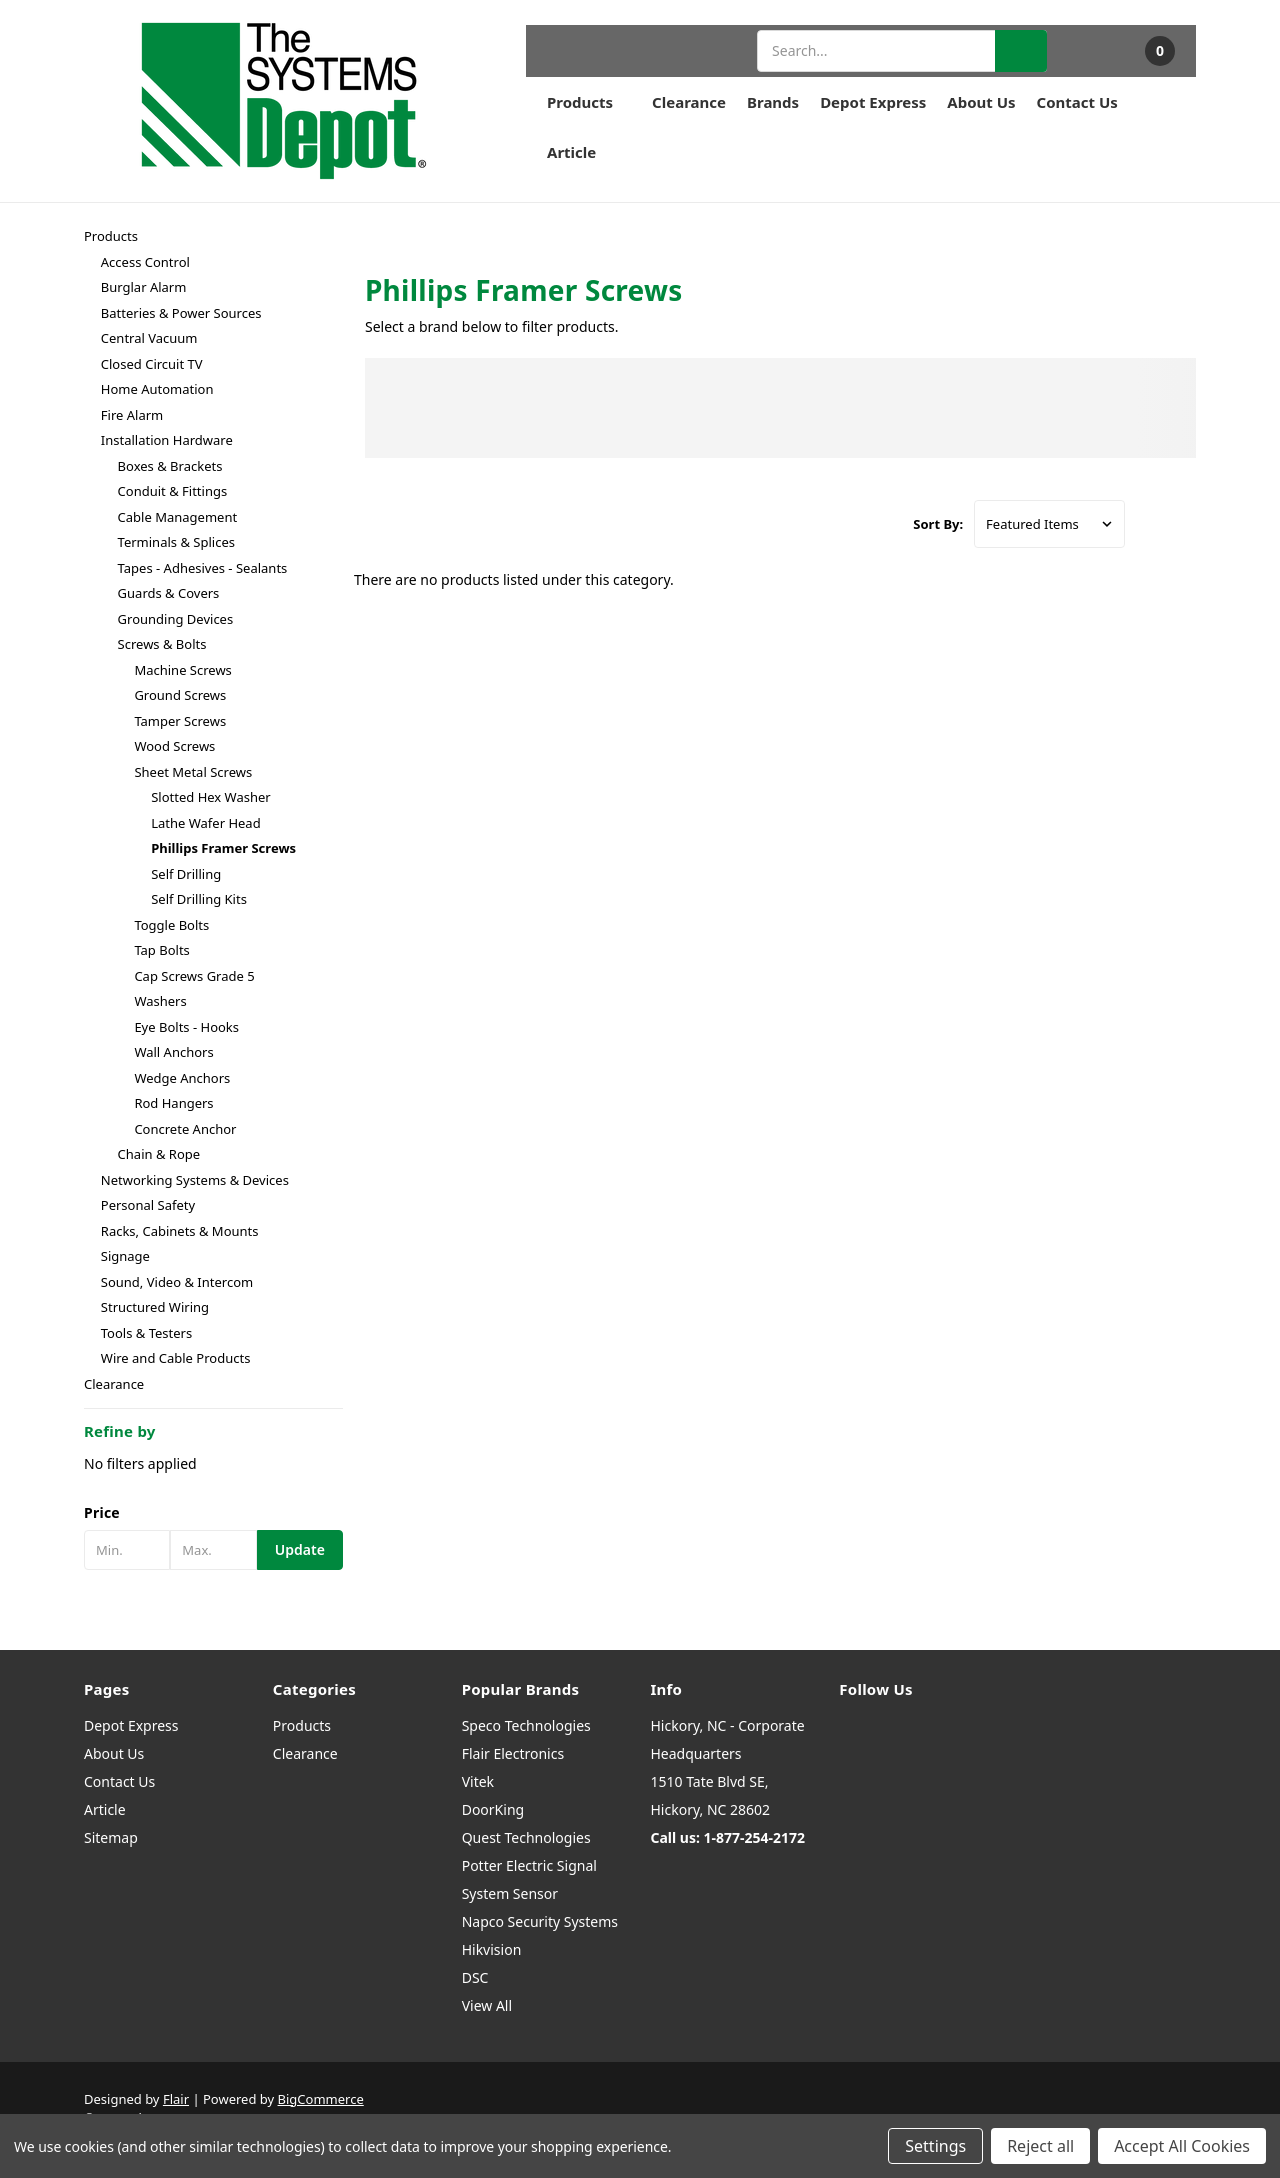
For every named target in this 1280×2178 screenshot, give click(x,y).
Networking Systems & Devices (195, 1180)
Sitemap (111, 1837)
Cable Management (178, 517)
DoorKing (493, 1809)
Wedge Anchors (182, 1078)
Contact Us (1077, 102)
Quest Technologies (526, 1837)
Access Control (145, 262)
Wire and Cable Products (176, 1358)
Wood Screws (174, 746)
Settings (935, 2146)
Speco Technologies (526, 1725)
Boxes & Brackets (170, 466)
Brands (773, 102)
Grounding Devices (176, 619)
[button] (213, 1513)
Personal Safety (148, 1205)
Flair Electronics (513, 1753)
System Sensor (510, 1893)
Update (300, 1549)
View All (487, 2005)
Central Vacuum (149, 338)
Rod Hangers (173, 1103)
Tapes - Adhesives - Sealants (203, 568)
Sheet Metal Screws (193, 772)
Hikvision (492, 1949)
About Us (981, 102)
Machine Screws (182, 670)
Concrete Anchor (185, 1129)
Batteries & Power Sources (181, 313)
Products (589, 102)
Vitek (478, 1781)
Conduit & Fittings (173, 491)
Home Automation (157, 389)
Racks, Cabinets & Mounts (180, 1231)
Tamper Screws (180, 721)
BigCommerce (321, 2099)
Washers (160, 1001)
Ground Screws (180, 695)
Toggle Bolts (171, 925)
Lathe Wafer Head (205, 823)
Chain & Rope (159, 1154)
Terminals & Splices (176, 542)
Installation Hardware (167, 440)
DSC (475, 1977)
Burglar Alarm (144, 287)
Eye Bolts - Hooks (186, 1027)
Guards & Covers (169, 593)
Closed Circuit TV (152, 364)
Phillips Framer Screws (223, 848)
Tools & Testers (146, 1333)
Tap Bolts (161, 950)
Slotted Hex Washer (211, 797)
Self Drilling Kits (199, 899)
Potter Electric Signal (529, 1865)
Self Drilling (186, 874)
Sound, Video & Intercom (177, 1282)
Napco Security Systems (540, 1921)
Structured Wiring (155, 1307)
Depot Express (873, 102)
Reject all (1040, 2146)
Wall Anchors (173, 1052)
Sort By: (938, 524)
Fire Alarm (132, 415)
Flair (176, 2099)
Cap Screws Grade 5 (194, 976)
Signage (125, 1256)
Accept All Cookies (1182, 2146)
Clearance (689, 102)
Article (571, 152)
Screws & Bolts (162, 644)
